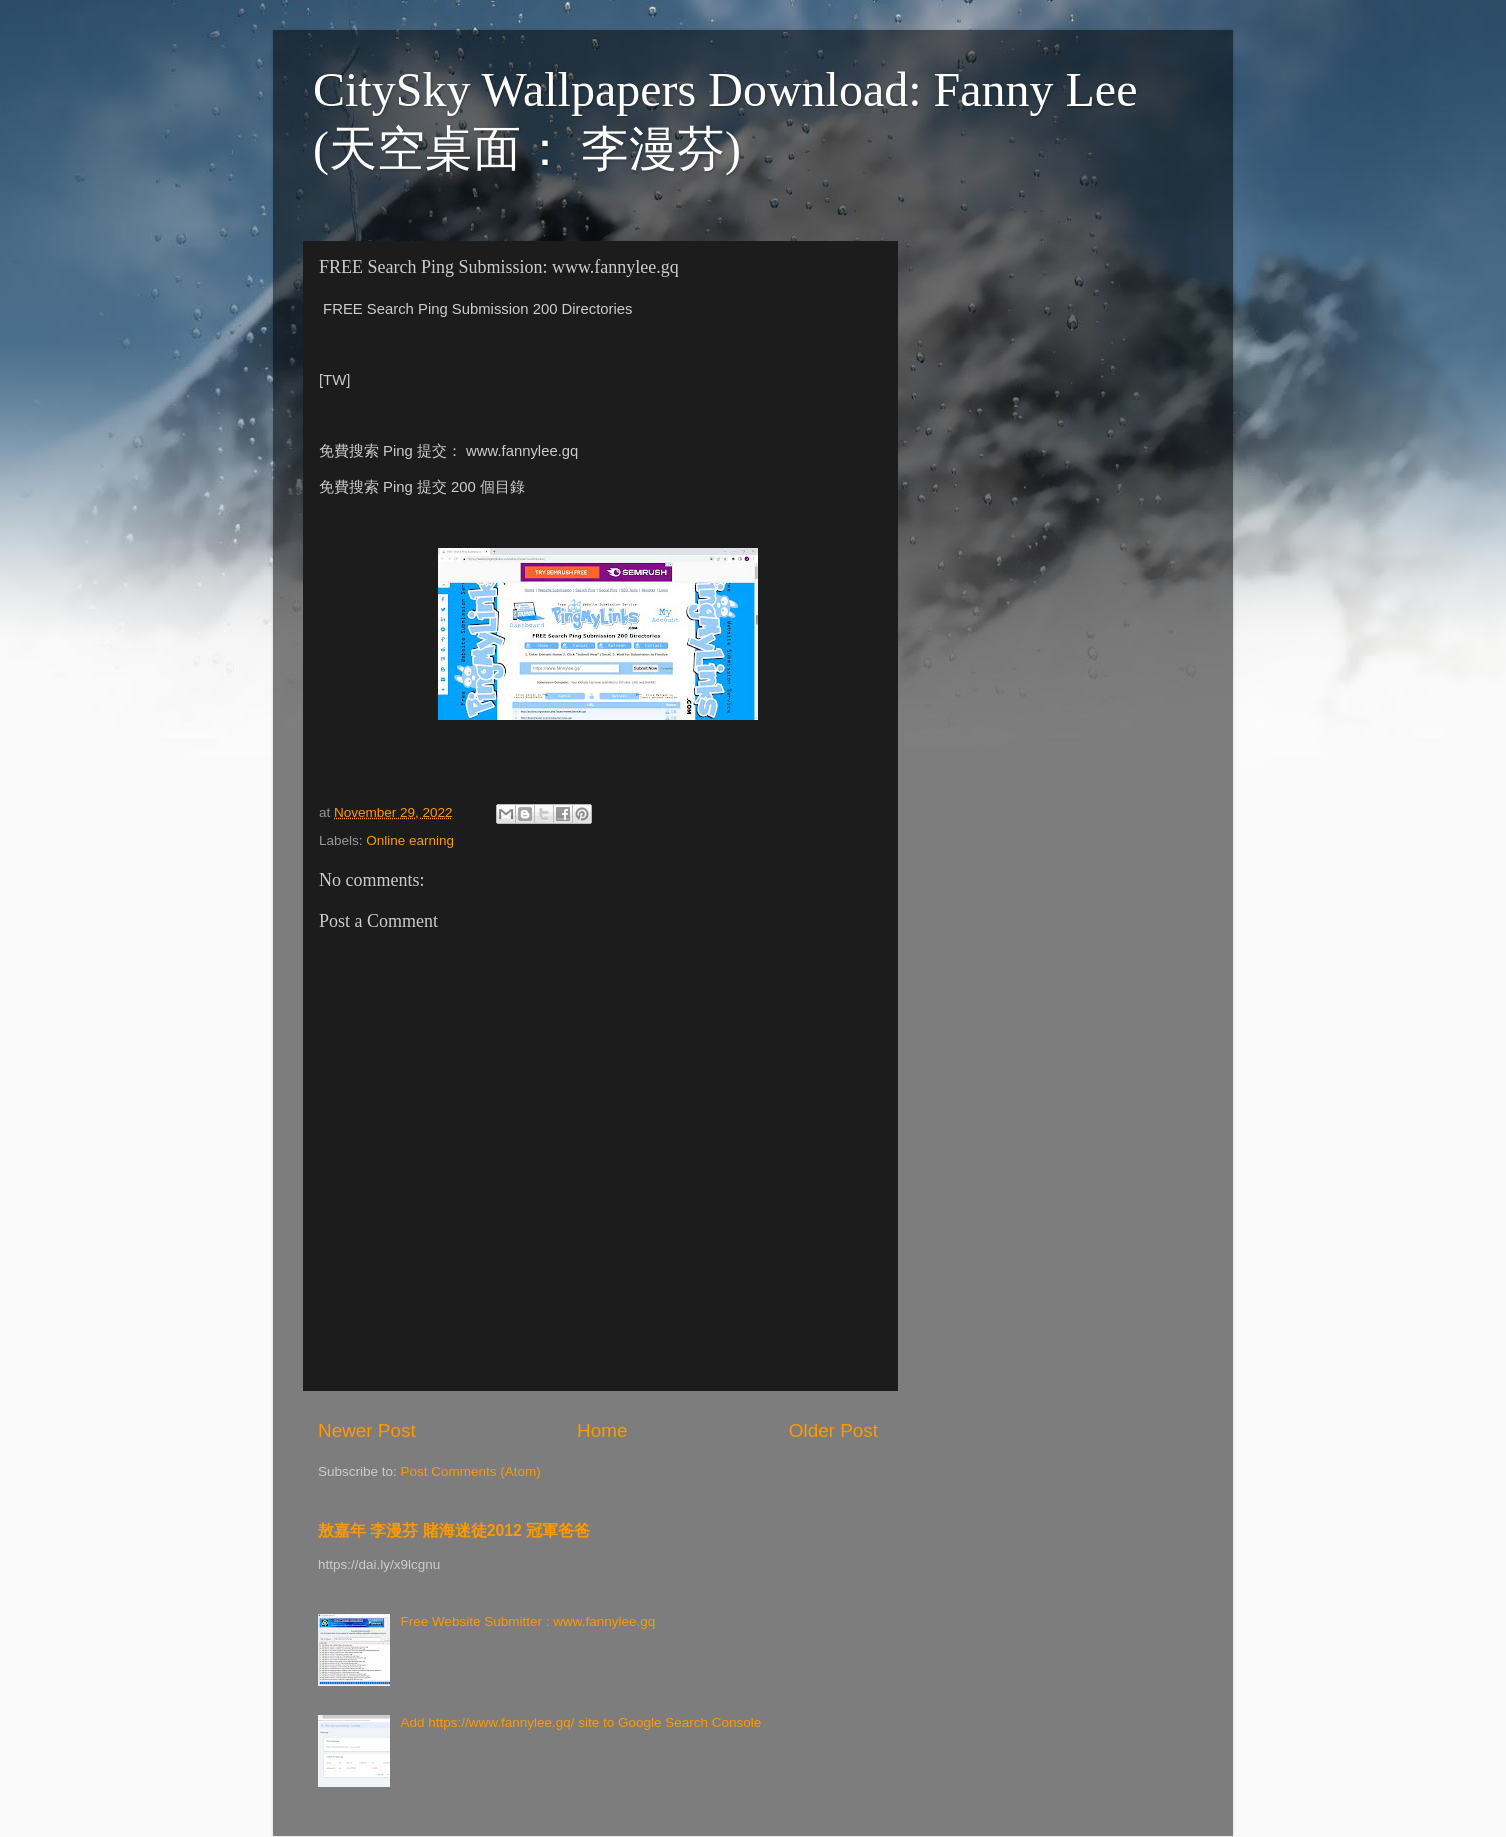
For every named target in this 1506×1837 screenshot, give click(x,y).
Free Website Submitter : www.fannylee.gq (527, 1621)
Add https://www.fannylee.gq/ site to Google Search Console (580, 1722)
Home (602, 1430)
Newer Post (367, 1430)
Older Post (833, 1430)
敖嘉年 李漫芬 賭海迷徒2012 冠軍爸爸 (454, 1530)
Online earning (410, 840)
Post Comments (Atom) (471, 1471)
